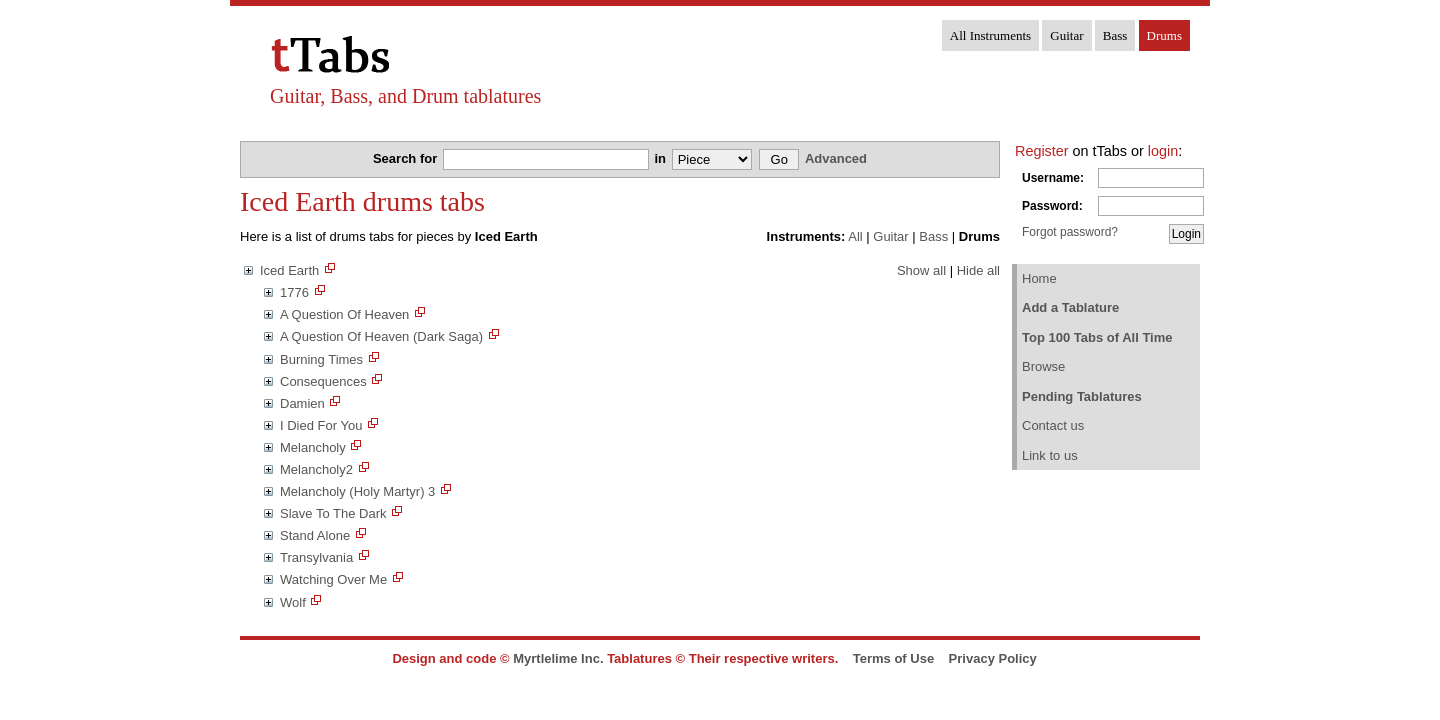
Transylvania (316, 557)
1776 (294, 292)
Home (1039, 278)
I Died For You (321, 425)
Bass (1115, 35)
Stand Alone (315, 535)
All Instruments (990, 35)
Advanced (836, 158)
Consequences (323, 381)
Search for (407, 158)
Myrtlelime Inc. (558, 658)
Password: (1052, 206)
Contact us (1053, 425)
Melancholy (313, 447)
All (855, 236)
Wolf (293, 602)
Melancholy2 (316, 469)
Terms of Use (893, 658)
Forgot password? (1070, 232)
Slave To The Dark (333, 513)
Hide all (978, 270)
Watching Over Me (333, 579)
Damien (302, 403)
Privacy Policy (993, 658)
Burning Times (321, 359)
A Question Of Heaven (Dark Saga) (381, 336)
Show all (921, 270)
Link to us (1050, 455)
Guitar (1066, 35)
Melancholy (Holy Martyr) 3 (357, 491)
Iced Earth (289, 270)
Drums (1164, 35)
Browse (1043, 366)
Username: (1053, 178)
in (661, 158)
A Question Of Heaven (344, 314)
